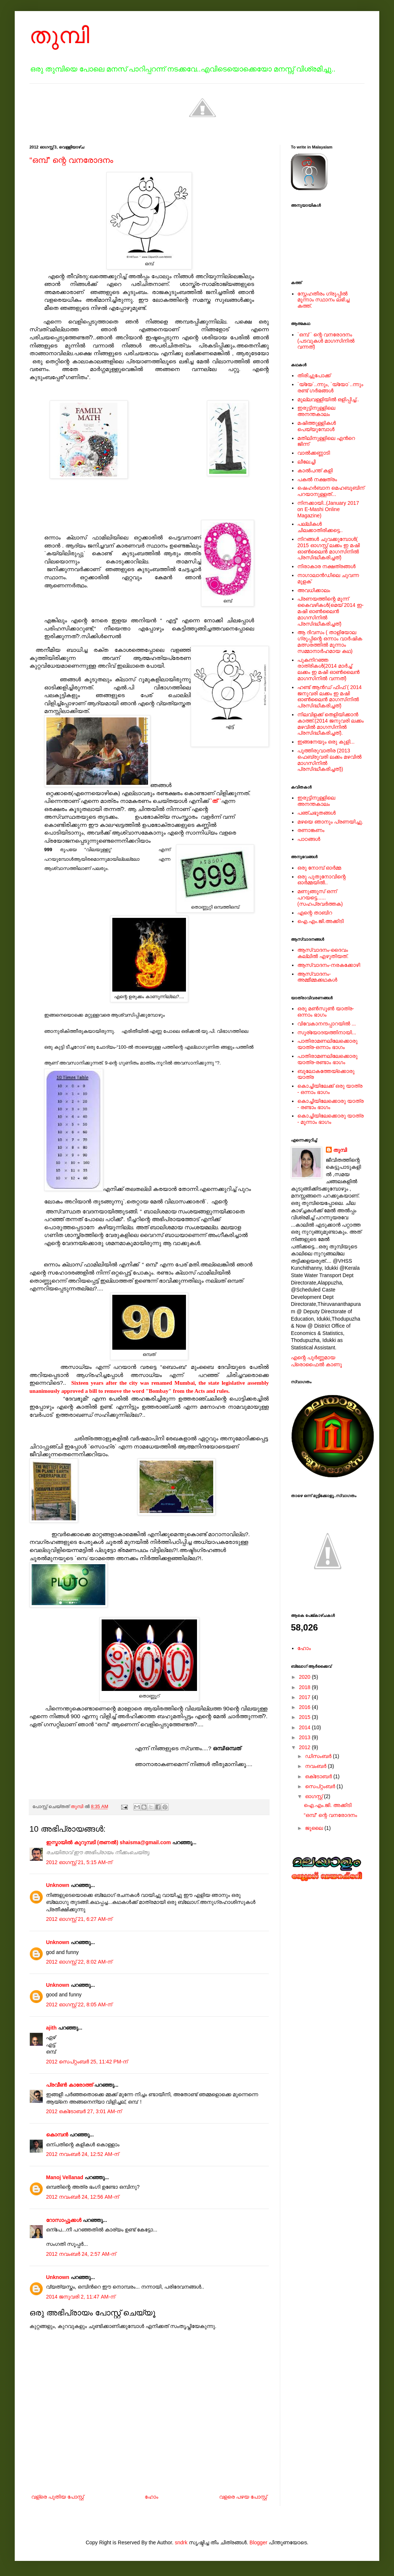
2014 (305, 1727)
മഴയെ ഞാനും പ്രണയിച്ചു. (330, 822)
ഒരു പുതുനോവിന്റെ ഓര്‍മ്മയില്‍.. (322, 880)
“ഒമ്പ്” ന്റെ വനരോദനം (71, 160)
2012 (305, 1747)
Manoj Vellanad (64, 2177)
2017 (305, 1697)
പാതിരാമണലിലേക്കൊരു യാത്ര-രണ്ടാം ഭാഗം (328, 1059)
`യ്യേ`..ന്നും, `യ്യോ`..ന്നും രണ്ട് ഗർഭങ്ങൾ (330, 387)
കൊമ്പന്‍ (57, 2135)
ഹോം (151, 2497)
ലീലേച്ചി (307, 462)
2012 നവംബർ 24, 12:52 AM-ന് (82, 2154)
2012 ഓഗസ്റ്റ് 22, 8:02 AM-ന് (79, 1962)
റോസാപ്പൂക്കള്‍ (63, 2220)
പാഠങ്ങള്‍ (309, 839)
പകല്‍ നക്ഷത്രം (317, 479)
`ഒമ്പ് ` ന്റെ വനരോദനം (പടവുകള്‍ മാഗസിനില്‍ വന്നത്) (326, 341)
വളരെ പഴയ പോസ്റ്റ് (243, 2497)
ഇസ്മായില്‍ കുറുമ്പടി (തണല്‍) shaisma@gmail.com (108, 1842)
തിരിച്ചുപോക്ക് (314, 375)
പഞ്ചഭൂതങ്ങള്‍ (317, 813)
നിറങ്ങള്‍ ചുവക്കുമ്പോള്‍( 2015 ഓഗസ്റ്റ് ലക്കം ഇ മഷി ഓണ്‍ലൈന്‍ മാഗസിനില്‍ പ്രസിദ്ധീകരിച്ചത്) (329, 548)
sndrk (181, 2542)
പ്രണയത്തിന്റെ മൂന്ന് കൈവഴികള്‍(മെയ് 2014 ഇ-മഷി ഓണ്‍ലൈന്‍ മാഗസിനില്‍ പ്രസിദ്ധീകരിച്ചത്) (331, 611)
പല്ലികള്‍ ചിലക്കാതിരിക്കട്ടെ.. (320, 527)
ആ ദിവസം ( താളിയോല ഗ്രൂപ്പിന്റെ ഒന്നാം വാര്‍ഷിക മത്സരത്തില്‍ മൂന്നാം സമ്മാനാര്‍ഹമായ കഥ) (330, 641)
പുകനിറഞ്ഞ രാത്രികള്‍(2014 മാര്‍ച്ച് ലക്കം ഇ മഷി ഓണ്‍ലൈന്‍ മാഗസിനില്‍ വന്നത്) (329, 669)
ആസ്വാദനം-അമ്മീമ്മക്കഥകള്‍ (317, 977)
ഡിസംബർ (319, 1756)
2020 (305, 1677)
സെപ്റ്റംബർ (321, 1786)
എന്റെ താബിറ (315, 913)
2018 (305, 1687)
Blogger (258, 2542)
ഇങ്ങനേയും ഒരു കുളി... (326, 742)
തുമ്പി (59, 35)
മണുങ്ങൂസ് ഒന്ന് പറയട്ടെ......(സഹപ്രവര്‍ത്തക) (320, 897)
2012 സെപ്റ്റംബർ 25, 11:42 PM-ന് (87, 2062)
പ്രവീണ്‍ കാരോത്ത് (69, 2085)
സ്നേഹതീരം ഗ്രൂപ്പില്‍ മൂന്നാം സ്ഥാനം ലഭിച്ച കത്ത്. (323, 300)
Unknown (57, 1885)
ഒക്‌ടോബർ (319, 1776)
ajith (51, 2028)
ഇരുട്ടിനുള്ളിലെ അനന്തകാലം (316, 411)
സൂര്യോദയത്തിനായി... (327, 1032)
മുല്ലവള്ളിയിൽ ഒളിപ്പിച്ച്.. (328, 399)
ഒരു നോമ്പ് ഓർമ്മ (319, 868)
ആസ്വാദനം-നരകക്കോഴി (329, 965)
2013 (305, 1737)
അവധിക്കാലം (314, 590)
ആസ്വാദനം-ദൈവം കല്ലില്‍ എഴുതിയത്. (323, 953)
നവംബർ (316, 1766)
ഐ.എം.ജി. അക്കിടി (328, 1805)
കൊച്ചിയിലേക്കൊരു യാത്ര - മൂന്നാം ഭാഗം (331, 1119)
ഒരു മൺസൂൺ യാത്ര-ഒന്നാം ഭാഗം (326, 1012)
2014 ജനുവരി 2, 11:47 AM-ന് (80, 2297)
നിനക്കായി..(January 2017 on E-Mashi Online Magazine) (328, 509)
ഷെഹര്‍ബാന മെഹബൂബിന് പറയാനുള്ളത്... (331, 491)
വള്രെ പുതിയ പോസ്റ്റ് (57, 2497)
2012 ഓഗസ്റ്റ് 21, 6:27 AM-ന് (79, 1919)
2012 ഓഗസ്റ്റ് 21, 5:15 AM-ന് (79, 1862)
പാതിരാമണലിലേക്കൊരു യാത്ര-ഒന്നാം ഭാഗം (328, 1044)
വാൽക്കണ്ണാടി (314, 453)
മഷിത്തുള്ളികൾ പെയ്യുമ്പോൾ (317, 426)
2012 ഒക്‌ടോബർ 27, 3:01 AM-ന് (84, 2111)
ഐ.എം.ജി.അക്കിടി (321, 921)
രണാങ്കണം (311, 830)
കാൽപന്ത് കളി (315, 470)
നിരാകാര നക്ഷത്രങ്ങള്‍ (327, 566)
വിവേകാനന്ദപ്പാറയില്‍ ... (327, 1024)
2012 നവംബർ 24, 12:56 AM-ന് (82, 2197)
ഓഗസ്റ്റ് (314, 1796)
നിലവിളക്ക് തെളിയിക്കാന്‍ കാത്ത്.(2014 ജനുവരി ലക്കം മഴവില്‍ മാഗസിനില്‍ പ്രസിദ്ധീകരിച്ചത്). (331, 724)
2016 (305, 1707)
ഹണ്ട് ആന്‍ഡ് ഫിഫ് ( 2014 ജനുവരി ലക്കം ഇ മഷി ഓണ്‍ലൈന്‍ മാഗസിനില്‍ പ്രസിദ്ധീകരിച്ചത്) (330, 696)
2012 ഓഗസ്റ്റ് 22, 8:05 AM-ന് (79, 2004)
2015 (305, 1717)
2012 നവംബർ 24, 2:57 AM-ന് (81, 2254)
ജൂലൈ (314, 1828)
